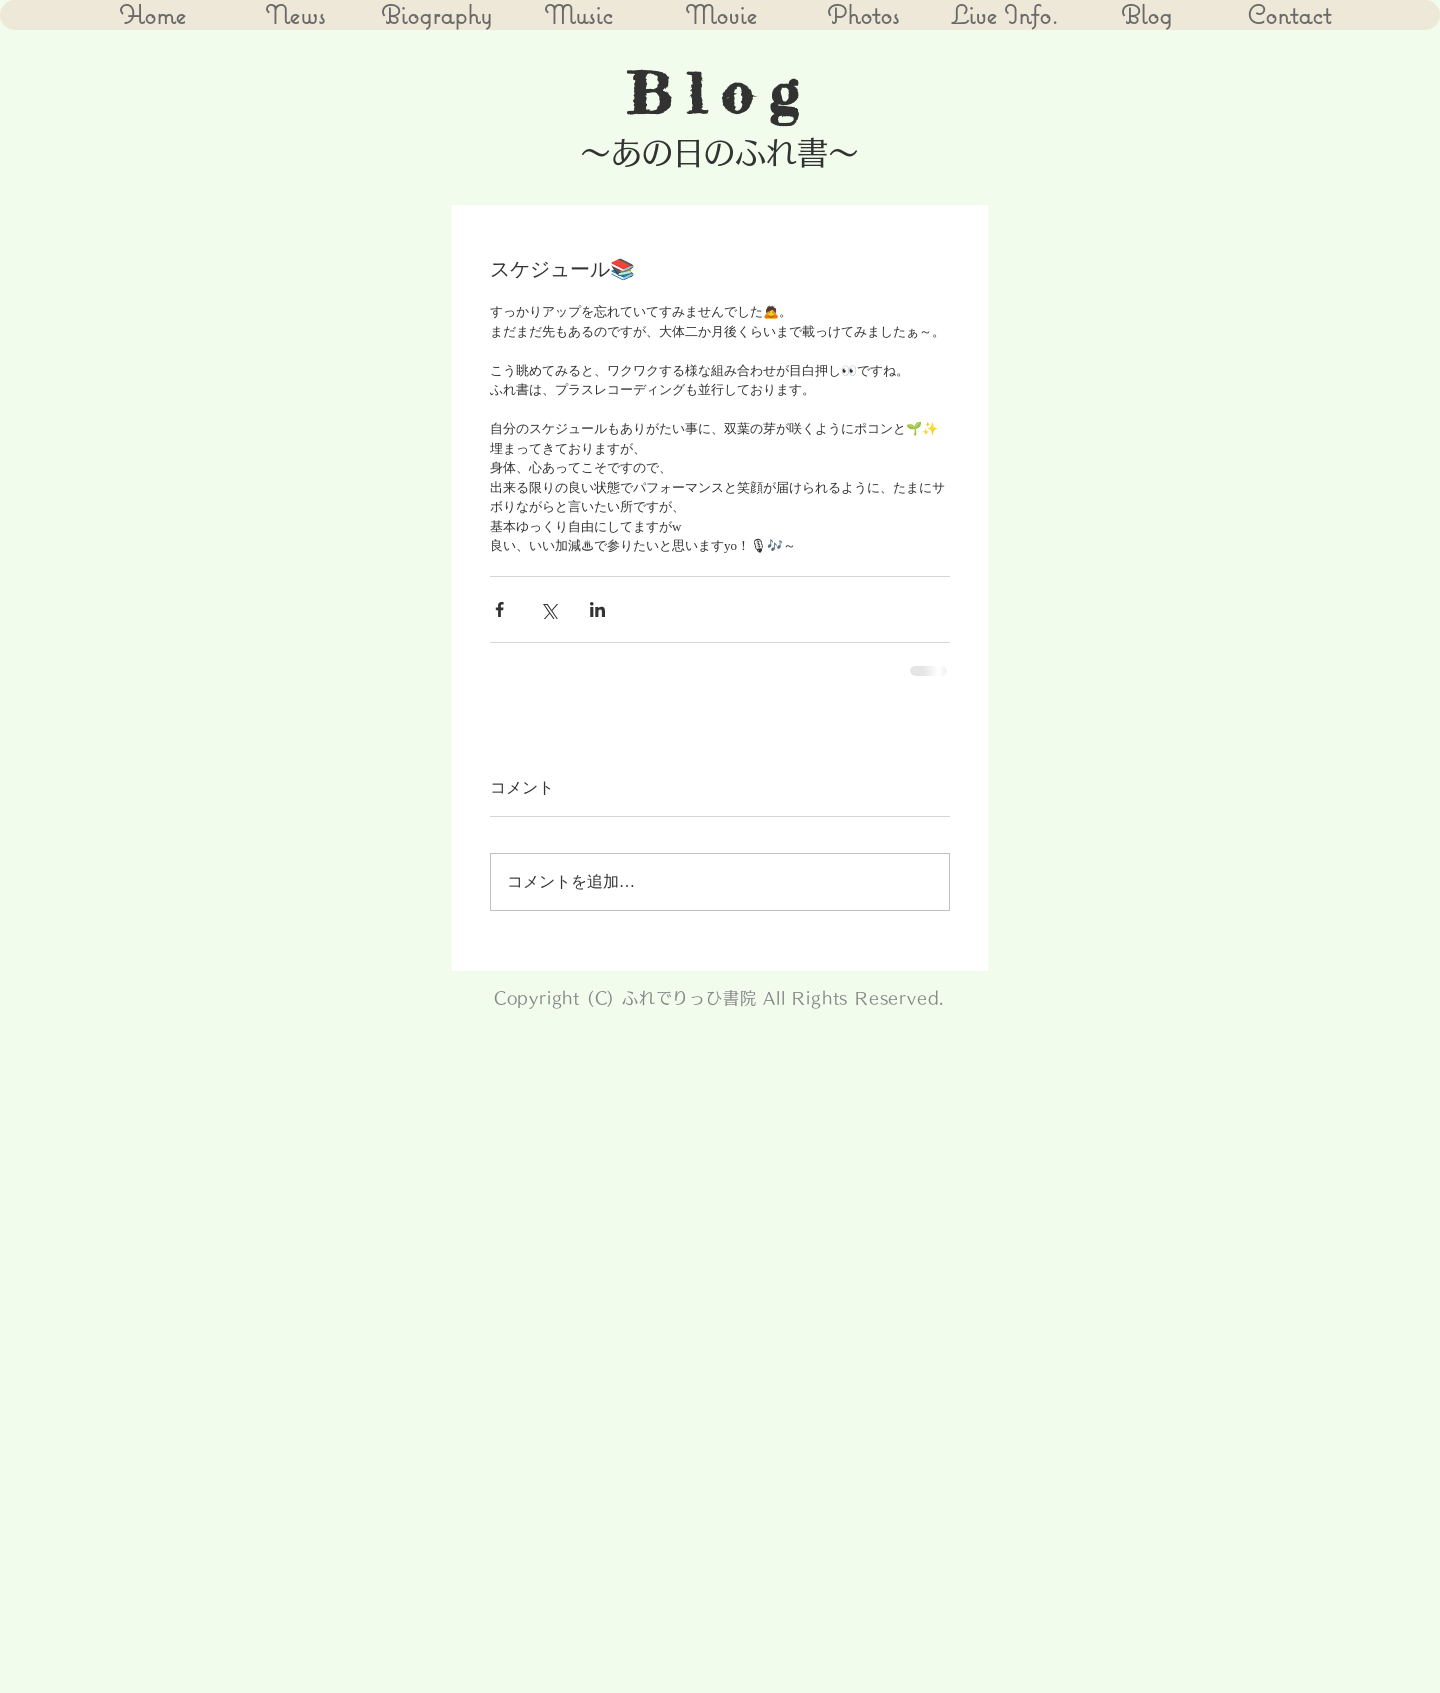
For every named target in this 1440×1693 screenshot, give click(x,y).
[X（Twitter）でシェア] (548, 609)
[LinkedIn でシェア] (597, 609)
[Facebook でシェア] (499, 609)
